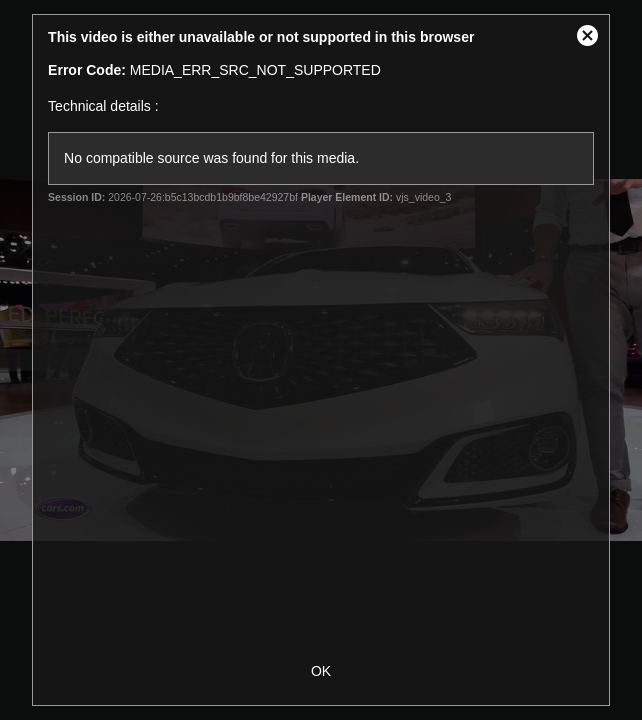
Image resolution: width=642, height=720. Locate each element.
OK (321, 671)
